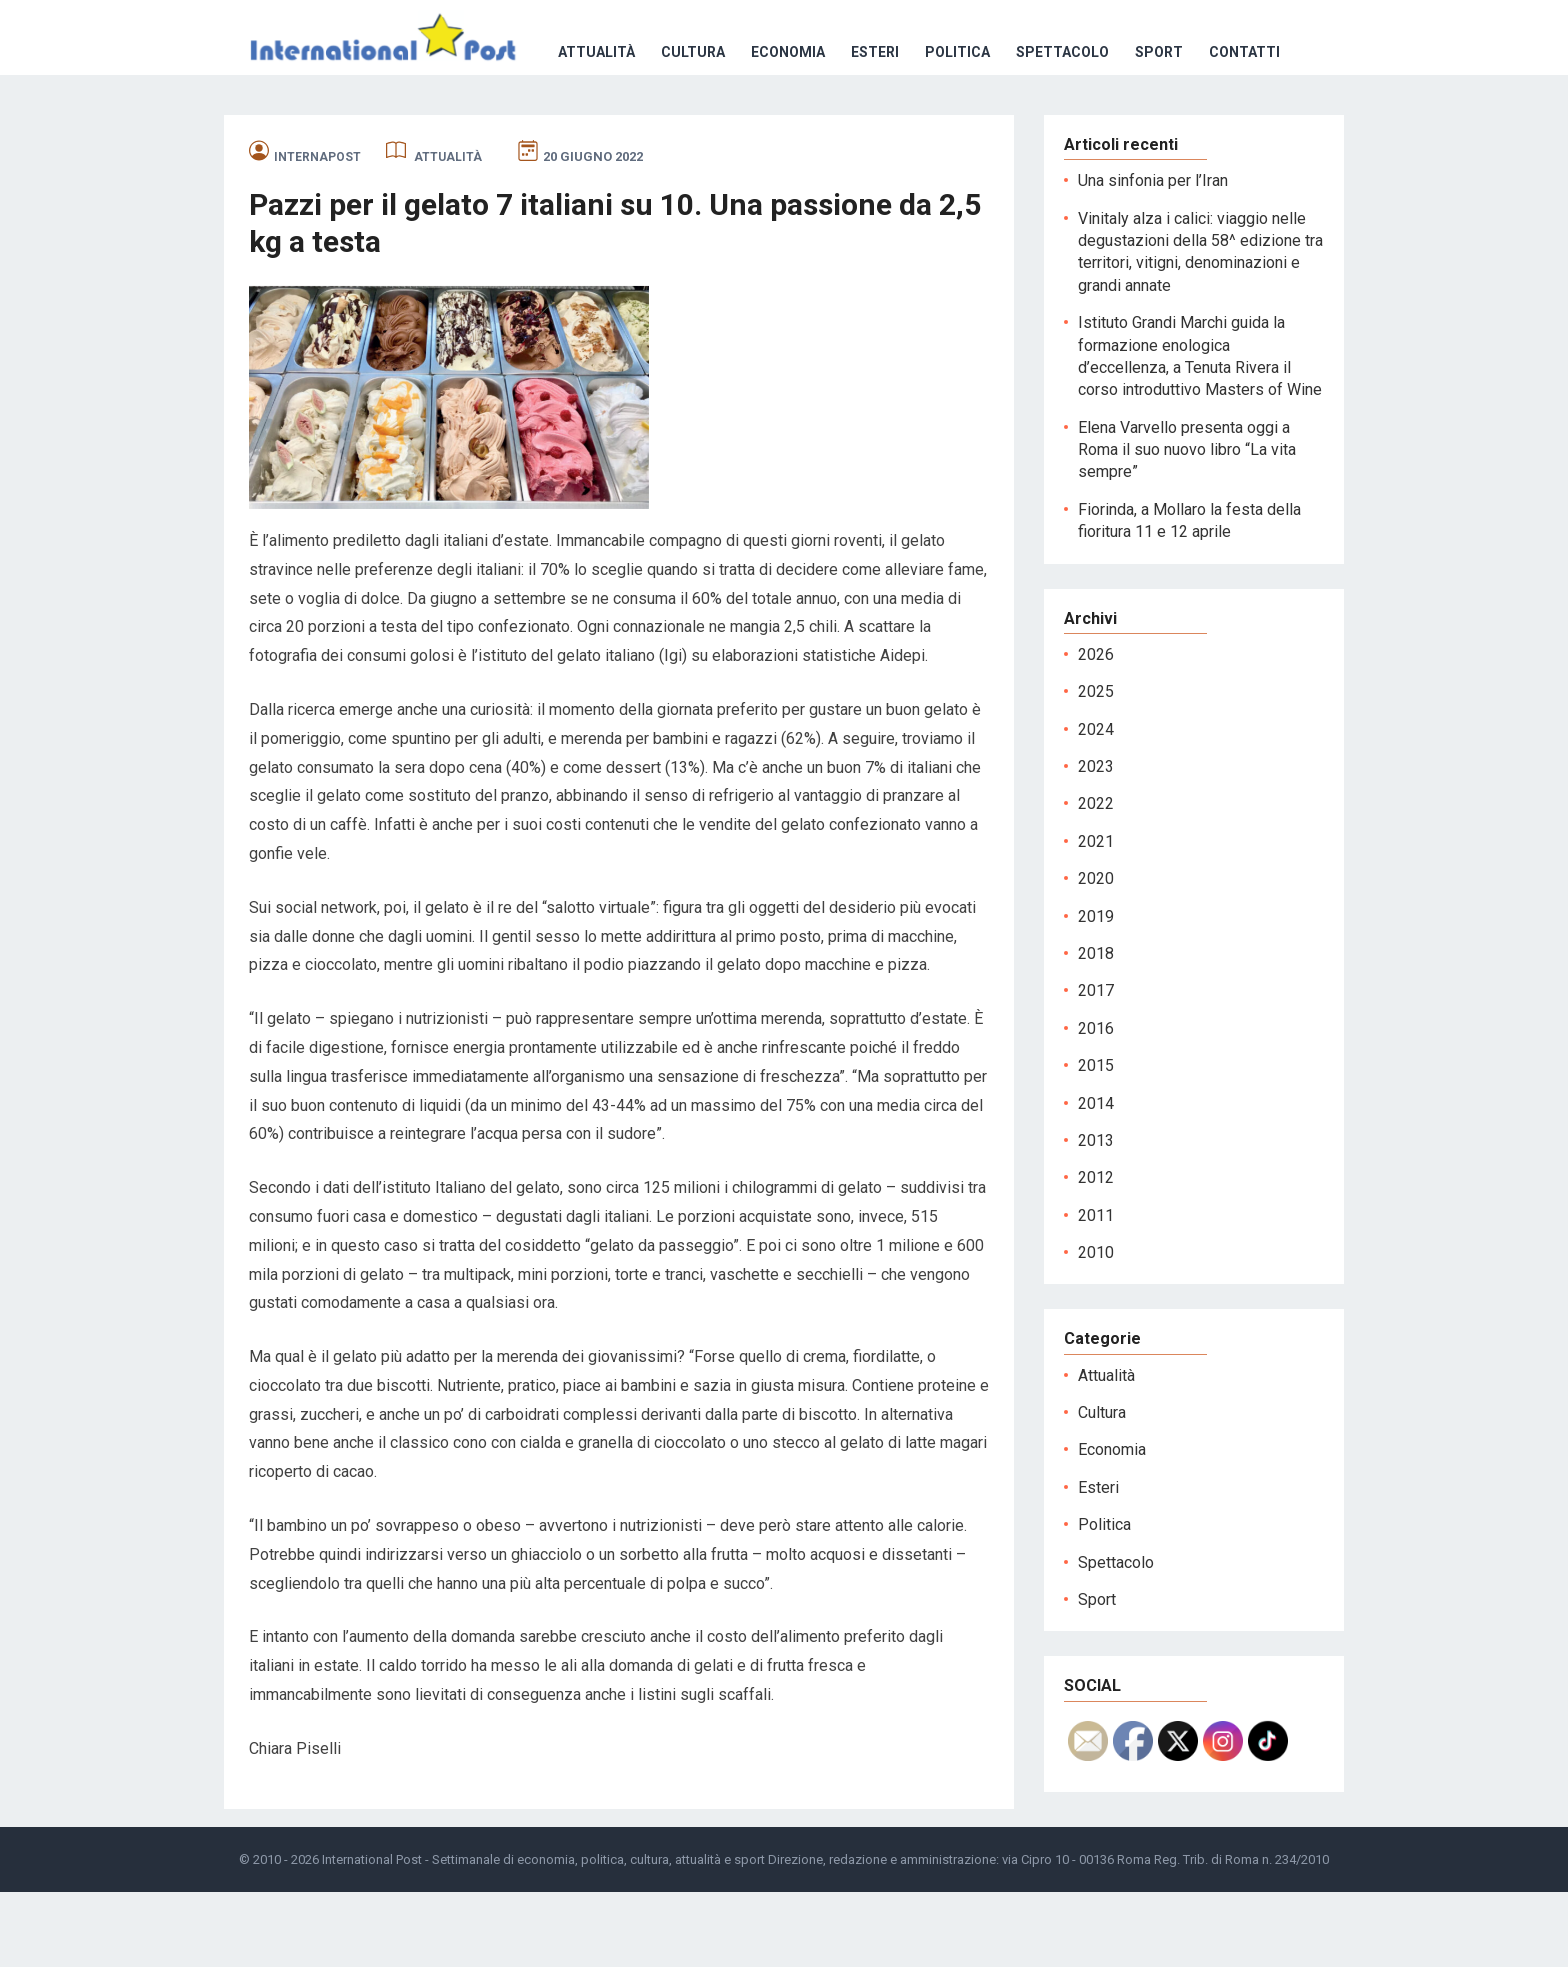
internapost (317, 232)
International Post (372, 1934)
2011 (1096, 1290)
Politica (676, 127)
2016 (1096, 1103)
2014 (1096, 1178)
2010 (1096, 1327)
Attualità (315, 127)
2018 (1096, 1028)
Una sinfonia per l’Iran (1153, 255)
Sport (878, 127)
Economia (507, 127)
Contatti (963, 127)
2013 (1096, 1215)
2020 (1096, 953)
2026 (1096, 729)
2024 (1096, 804)
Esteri (594, 127)
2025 (1096, 766)
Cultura (412, 127)
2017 (1096, 1065)
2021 (1096, 916)
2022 (1096, 878)
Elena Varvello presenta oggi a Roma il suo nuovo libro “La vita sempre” (1187, 525)
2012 (1096, 1252)
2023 (1096, 841)
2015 (1096, 1140)
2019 (1096, 991)
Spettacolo (781, 127)
